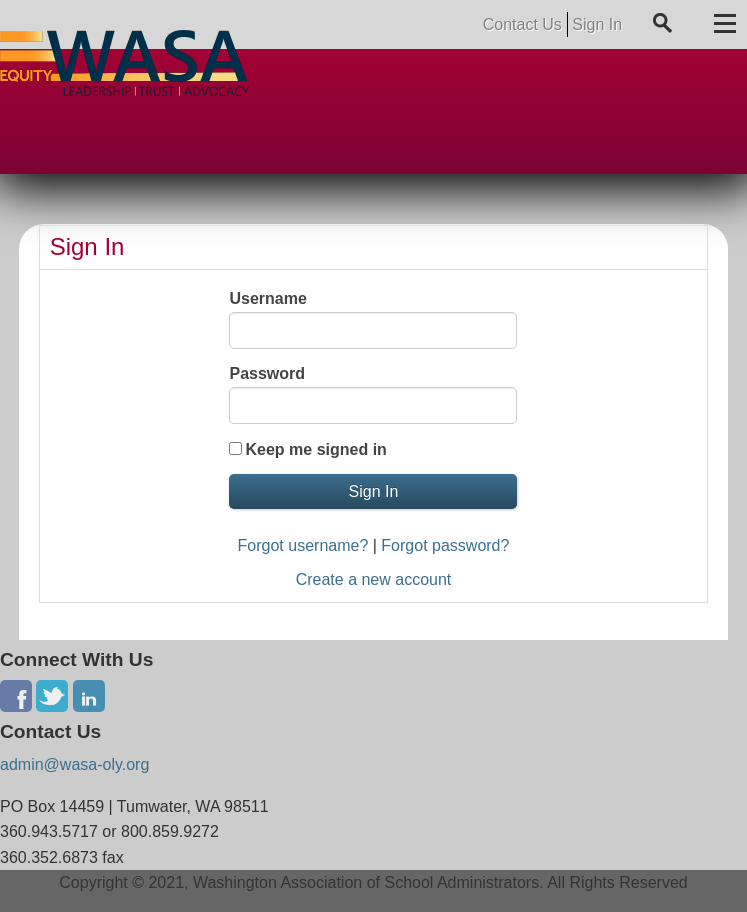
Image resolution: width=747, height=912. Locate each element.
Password (267, 373)
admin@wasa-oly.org (74, 764)
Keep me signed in (315, 449)
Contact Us (522, 24)
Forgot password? (445, 545)
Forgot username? (303, 545)
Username (267, 298)
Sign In (597, 24)
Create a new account (374, 579)
